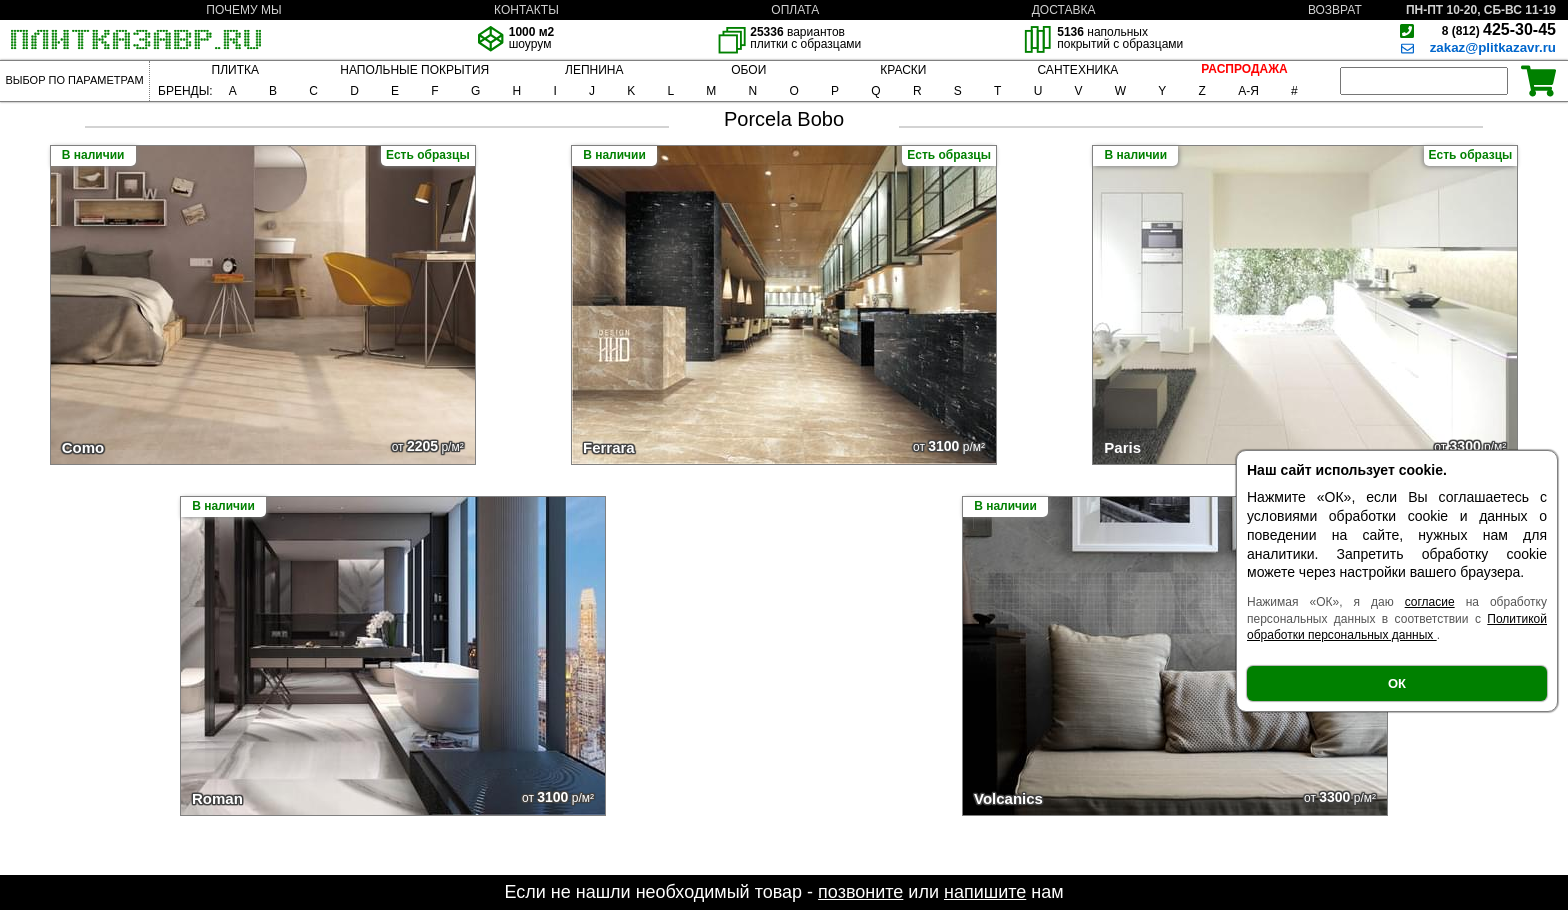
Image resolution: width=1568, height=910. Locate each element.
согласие (1430, 602)
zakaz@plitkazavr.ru (1493, 47)
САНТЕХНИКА (1077, 70)
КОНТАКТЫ (526, 10)
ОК (1397, 683)
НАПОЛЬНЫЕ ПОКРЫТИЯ (414, 70)
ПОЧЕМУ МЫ (243, 10)
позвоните (860, 892)
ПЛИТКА (235, 70)
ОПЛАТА (795, 10)
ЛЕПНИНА (594, 70)
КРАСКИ (903, 70)
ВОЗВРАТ (1335, 10)
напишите (985, 892)
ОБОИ (748, 70)
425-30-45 (1499, 29)
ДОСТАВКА (1064, 10)
